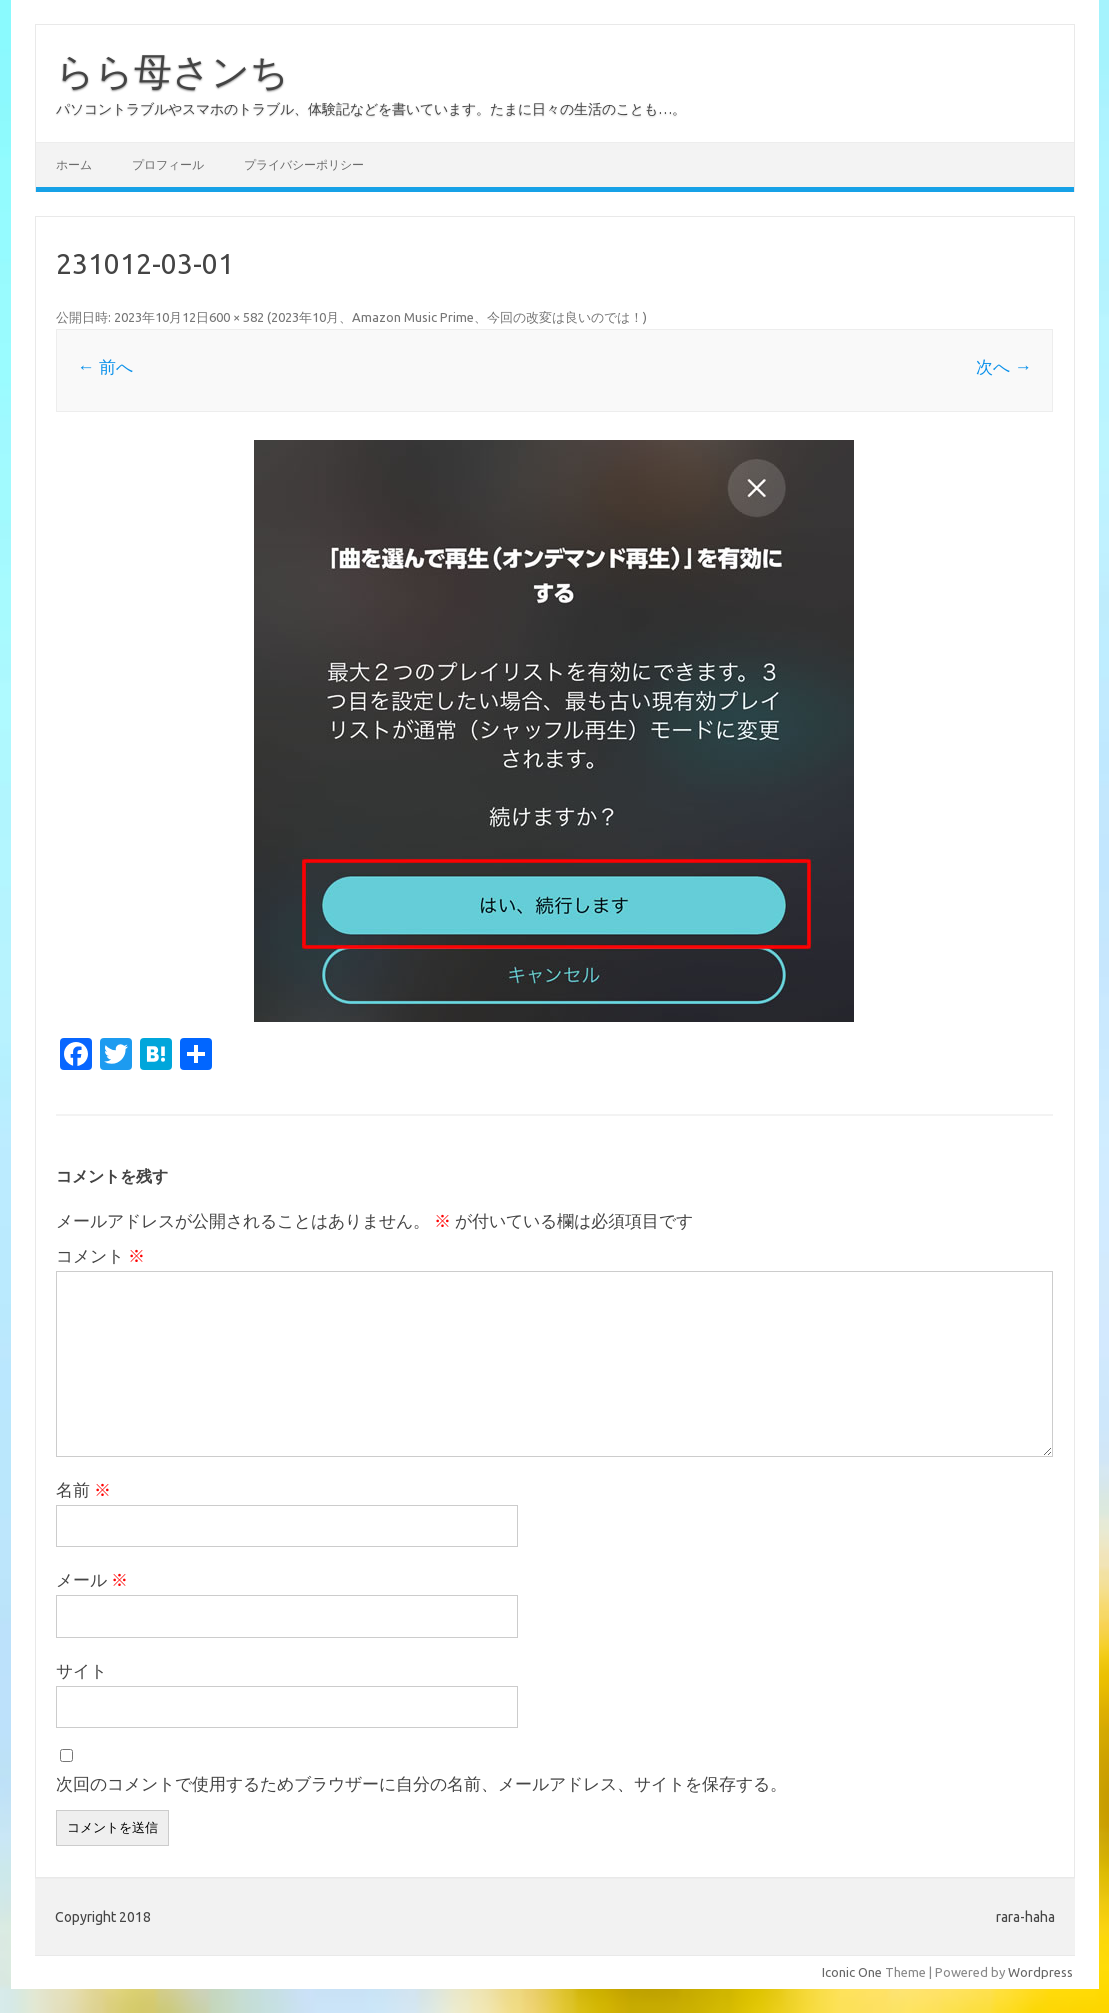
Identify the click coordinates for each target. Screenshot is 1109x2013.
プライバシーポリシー (304, 164)
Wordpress (1040, 1972)
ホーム (74, 164)
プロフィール (168, 164)
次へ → (1003, 366)
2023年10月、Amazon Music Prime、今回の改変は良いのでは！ (457, 317)
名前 (83, 1489)
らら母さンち (172, 71)
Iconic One (852, 1972)
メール (92, 1579)
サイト (81, 1670)
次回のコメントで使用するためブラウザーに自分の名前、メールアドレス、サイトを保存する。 (421, 1783)
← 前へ (104, 366)
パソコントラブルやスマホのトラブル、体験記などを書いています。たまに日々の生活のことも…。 (371, 109)
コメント (100, 1255)
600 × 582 (236, 317)
